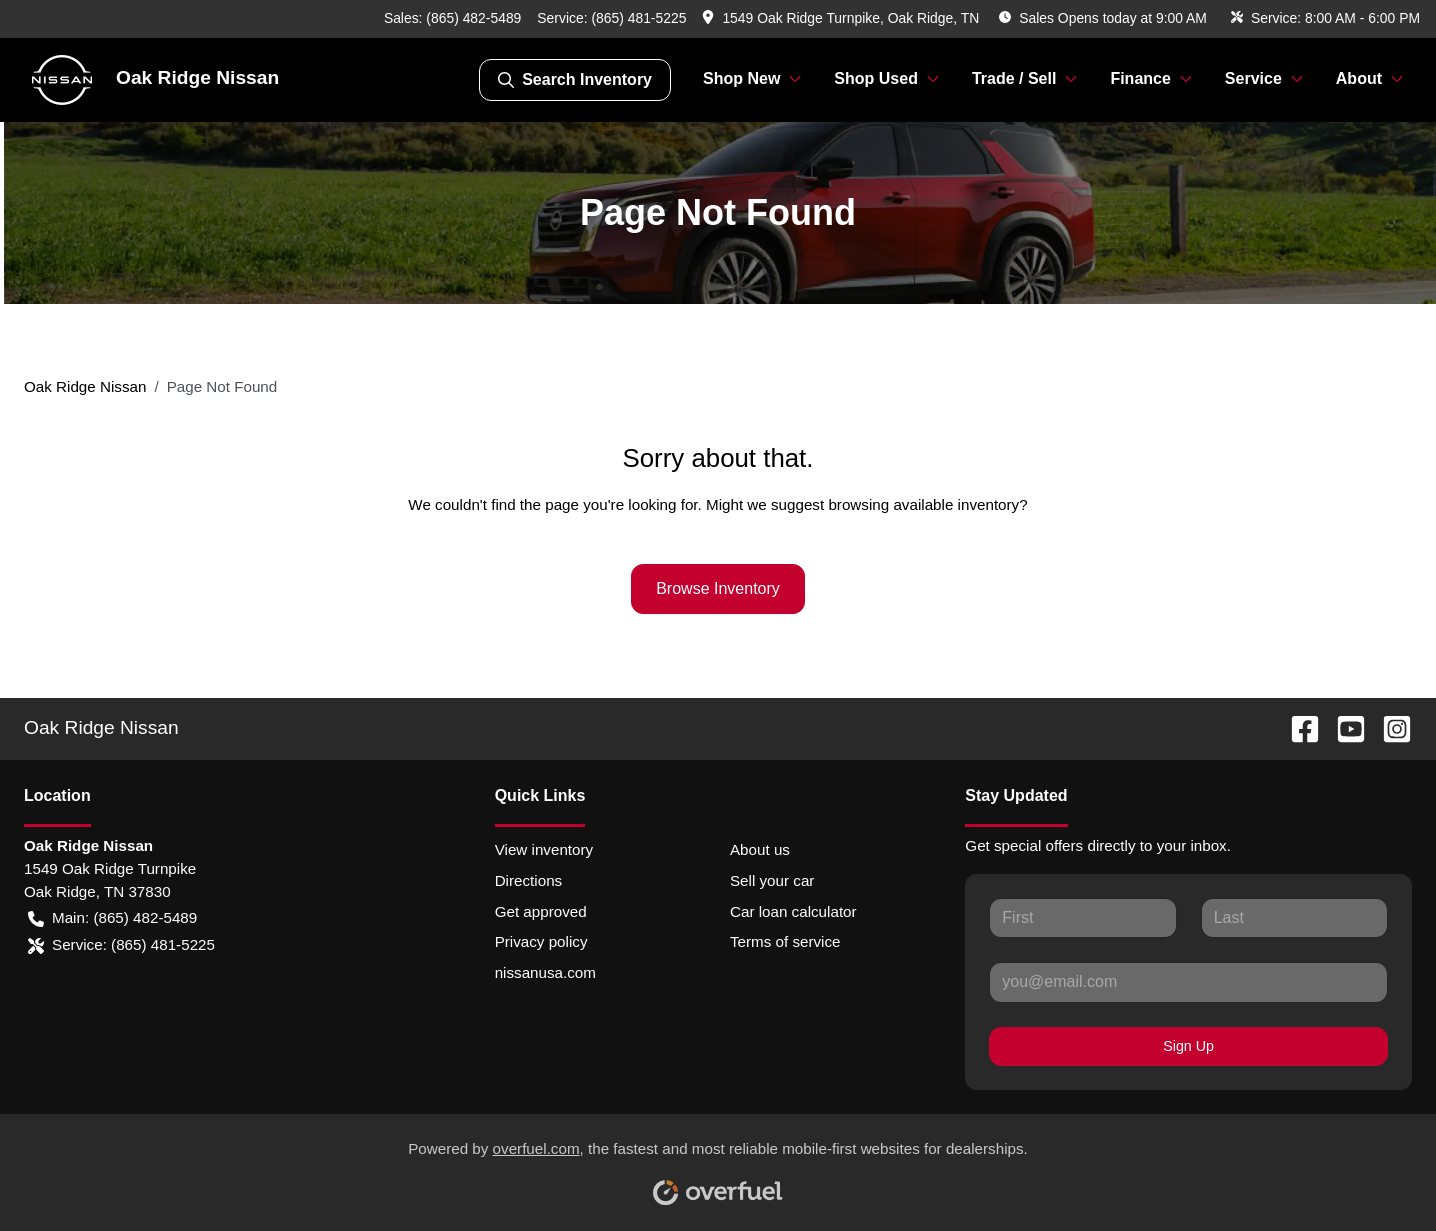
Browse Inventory (718, 588)
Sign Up (1188, 1046)
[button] (842, 18)
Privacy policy (541, 941)
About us (760, 849)
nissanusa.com (545, 972)
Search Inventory (575, 80)
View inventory (544, 849)
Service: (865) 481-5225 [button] (121, 945)
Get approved (541, 911)
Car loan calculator (793, 911)
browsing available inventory (923, 504)
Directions (529, 880)
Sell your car (772, 880)
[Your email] (1188, 982)
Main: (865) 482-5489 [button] (112, 918)
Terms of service (785, 941)
